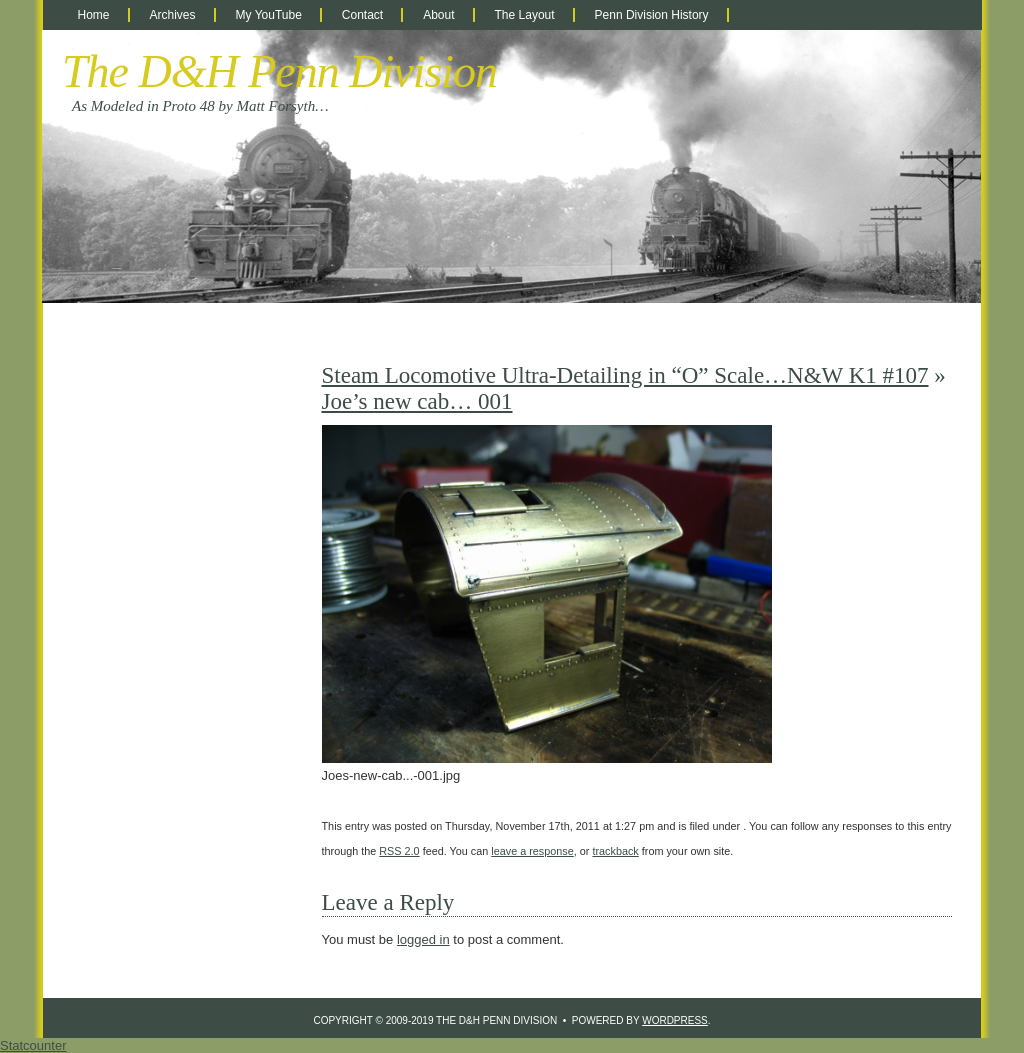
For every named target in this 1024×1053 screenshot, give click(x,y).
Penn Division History (652, 15)
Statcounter (33, 1045)
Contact (362, 15)
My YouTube (269, 15)
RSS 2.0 (399, 851)
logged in (423, 939)
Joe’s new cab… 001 (417, 401)
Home (94, 15)
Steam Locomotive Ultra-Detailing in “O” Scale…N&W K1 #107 (625, 375)
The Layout (525, 15)
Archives (173, 15)
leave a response (532, 851)
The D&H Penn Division (279, 71)
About (438, 15)
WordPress (675, 1020)
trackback (615, 851)
